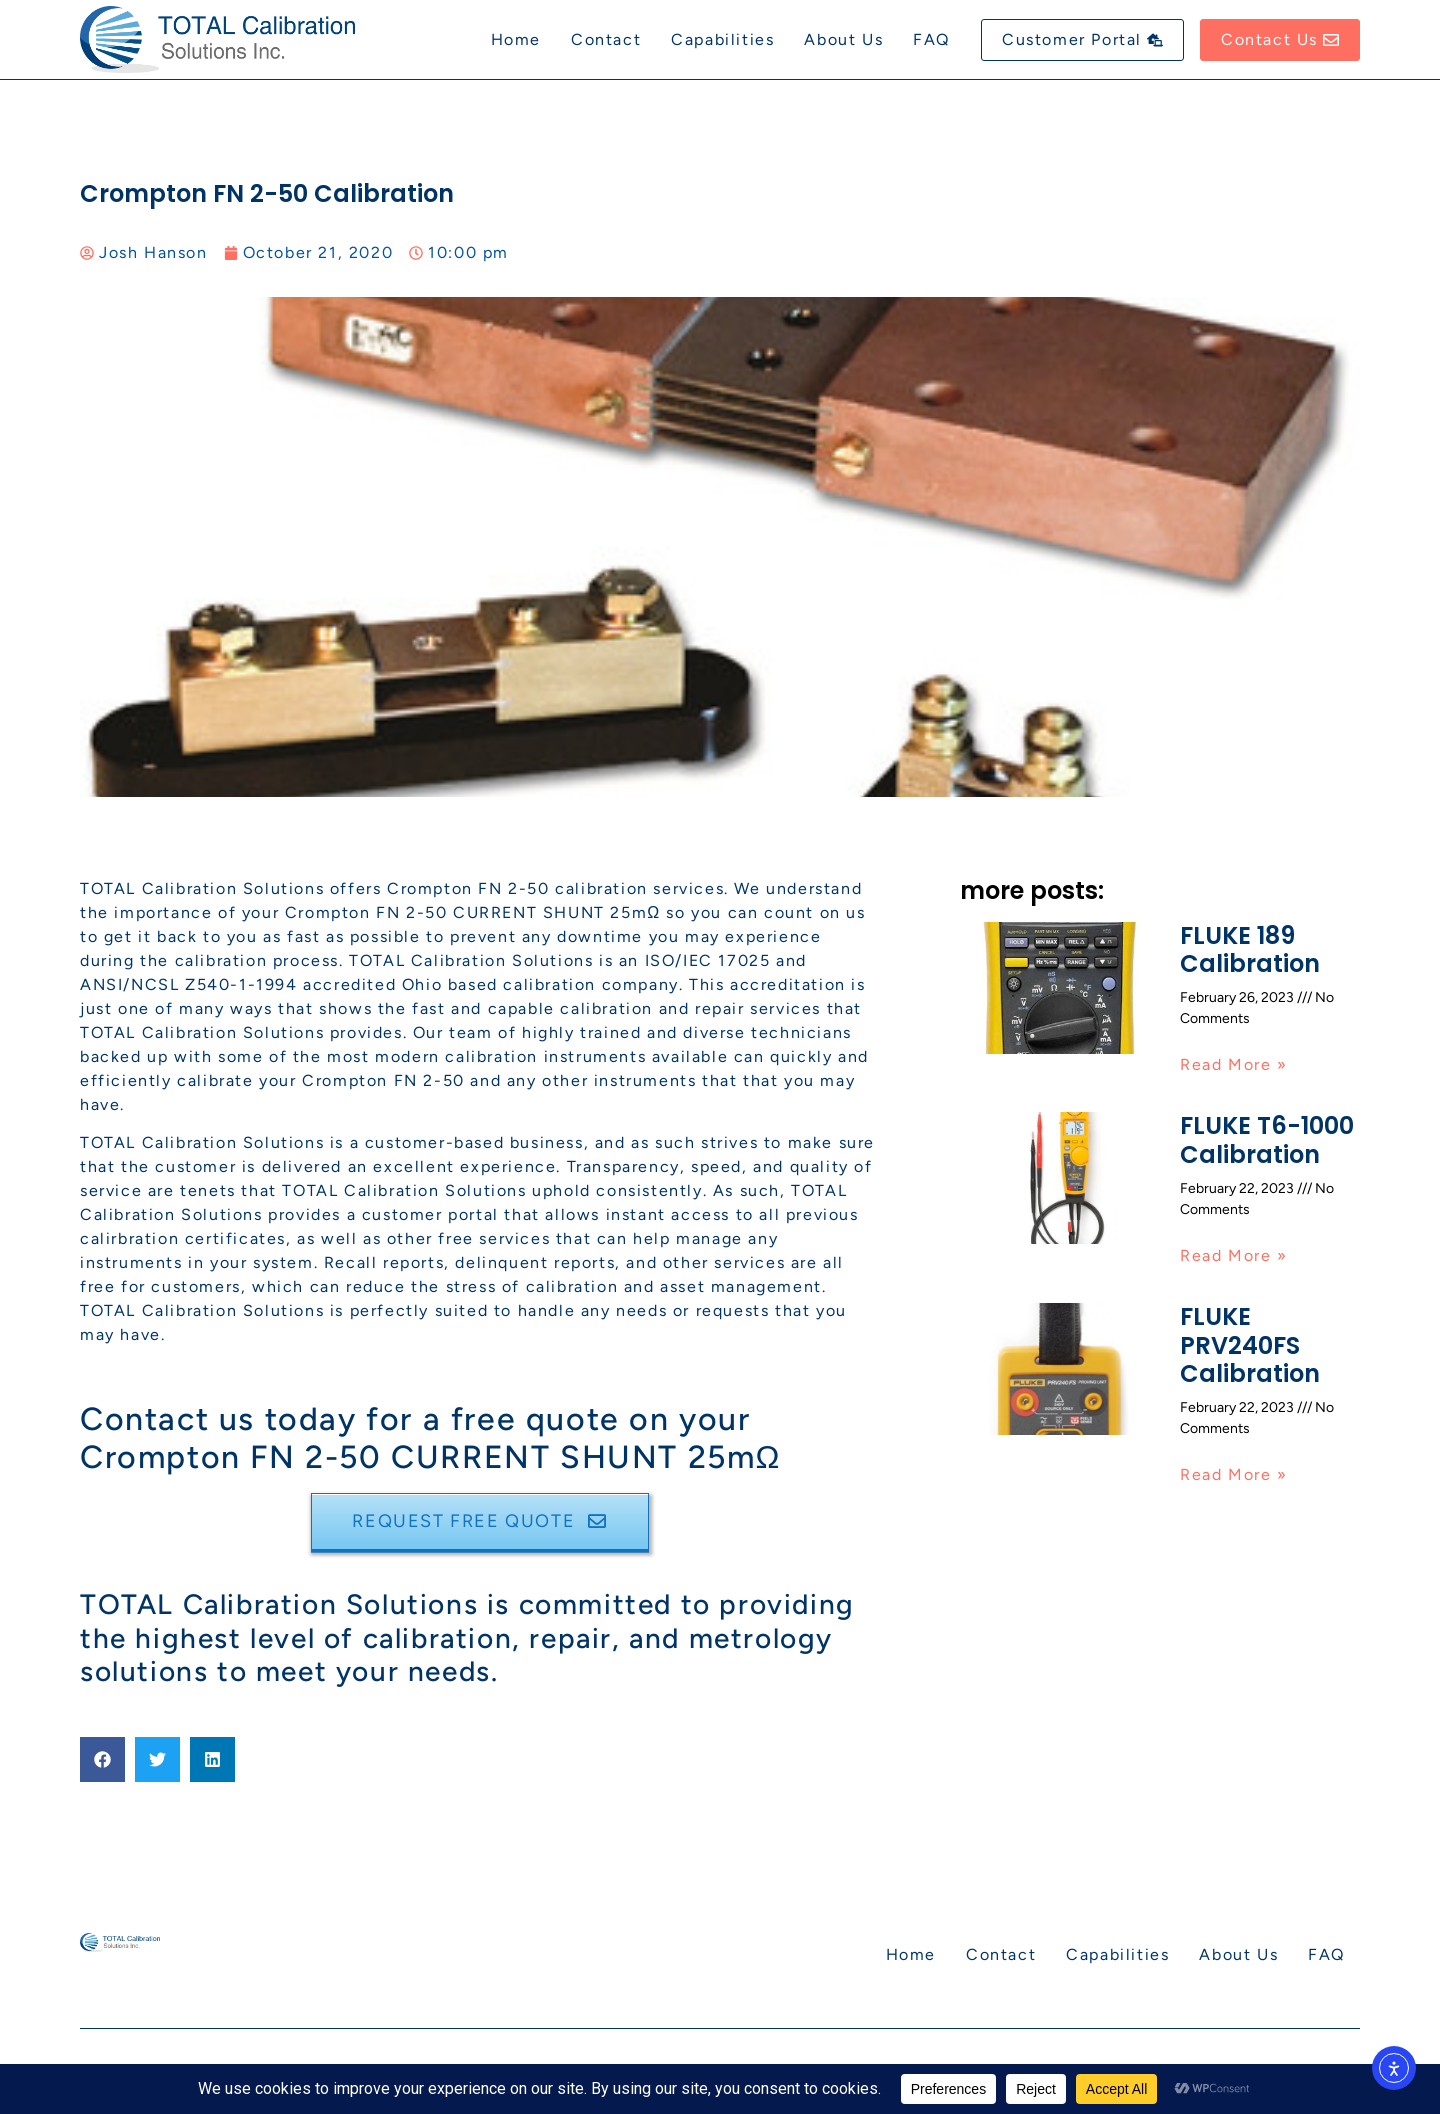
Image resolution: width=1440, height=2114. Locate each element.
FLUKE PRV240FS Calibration (1250, 1345)
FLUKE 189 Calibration (1250, 950)
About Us (843, 39)
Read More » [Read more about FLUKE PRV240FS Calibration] (1234, 1474)
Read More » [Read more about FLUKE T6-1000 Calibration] (1234, 1255)
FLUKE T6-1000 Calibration (1267, 1140)
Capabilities (722, 39)
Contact (606, 39)
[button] (102, 1759)
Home (516, 39)
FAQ (931, 39)
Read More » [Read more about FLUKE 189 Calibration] (1234, 1064)
